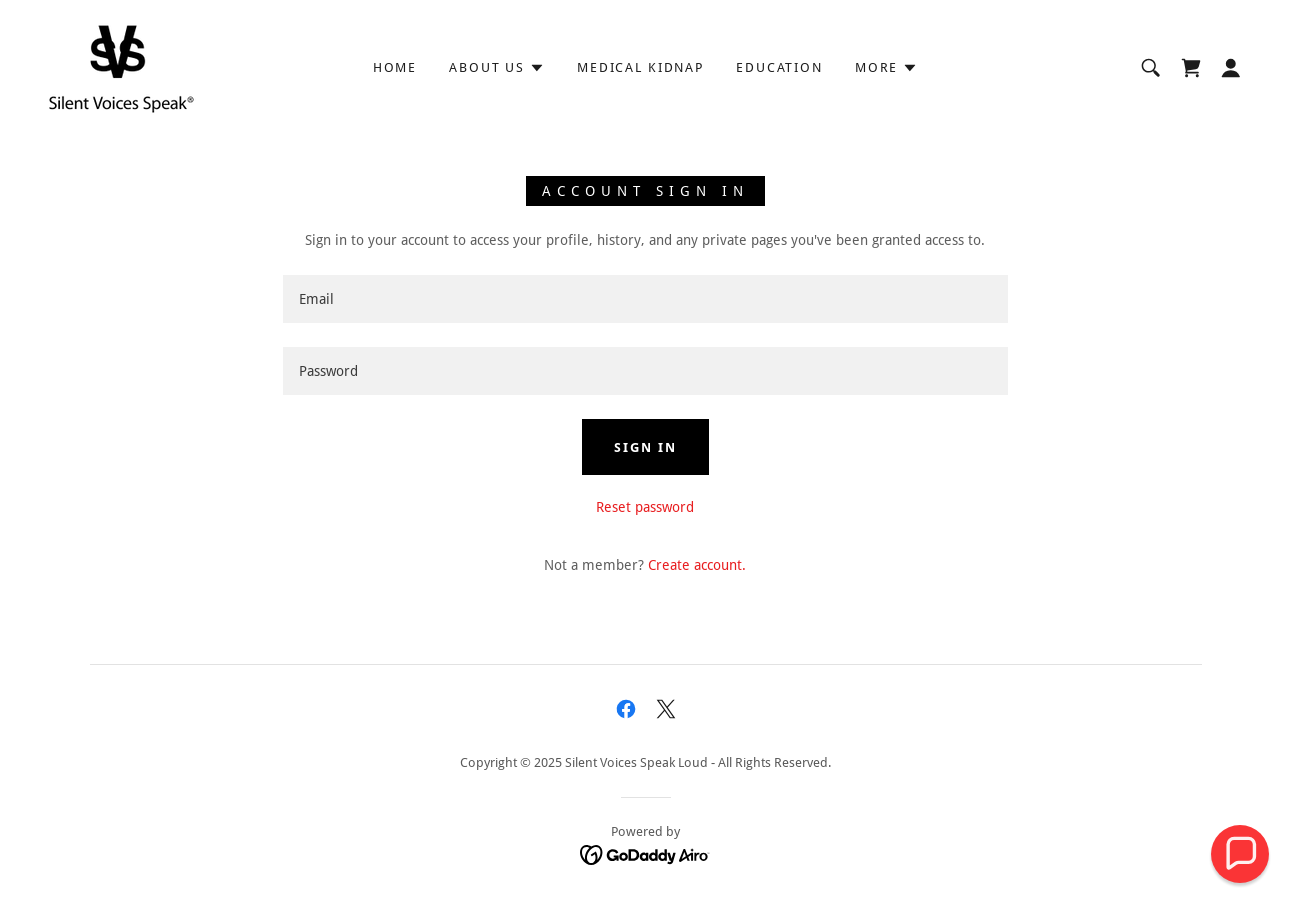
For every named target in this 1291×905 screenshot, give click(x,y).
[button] (497, 68)
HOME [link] (395, 67)
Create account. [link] (697, 565)
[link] (121, 67)
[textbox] (645, 299)
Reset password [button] (645, 507)
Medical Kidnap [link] (640, 67)
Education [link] (779, 67)
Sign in (645, 447)
